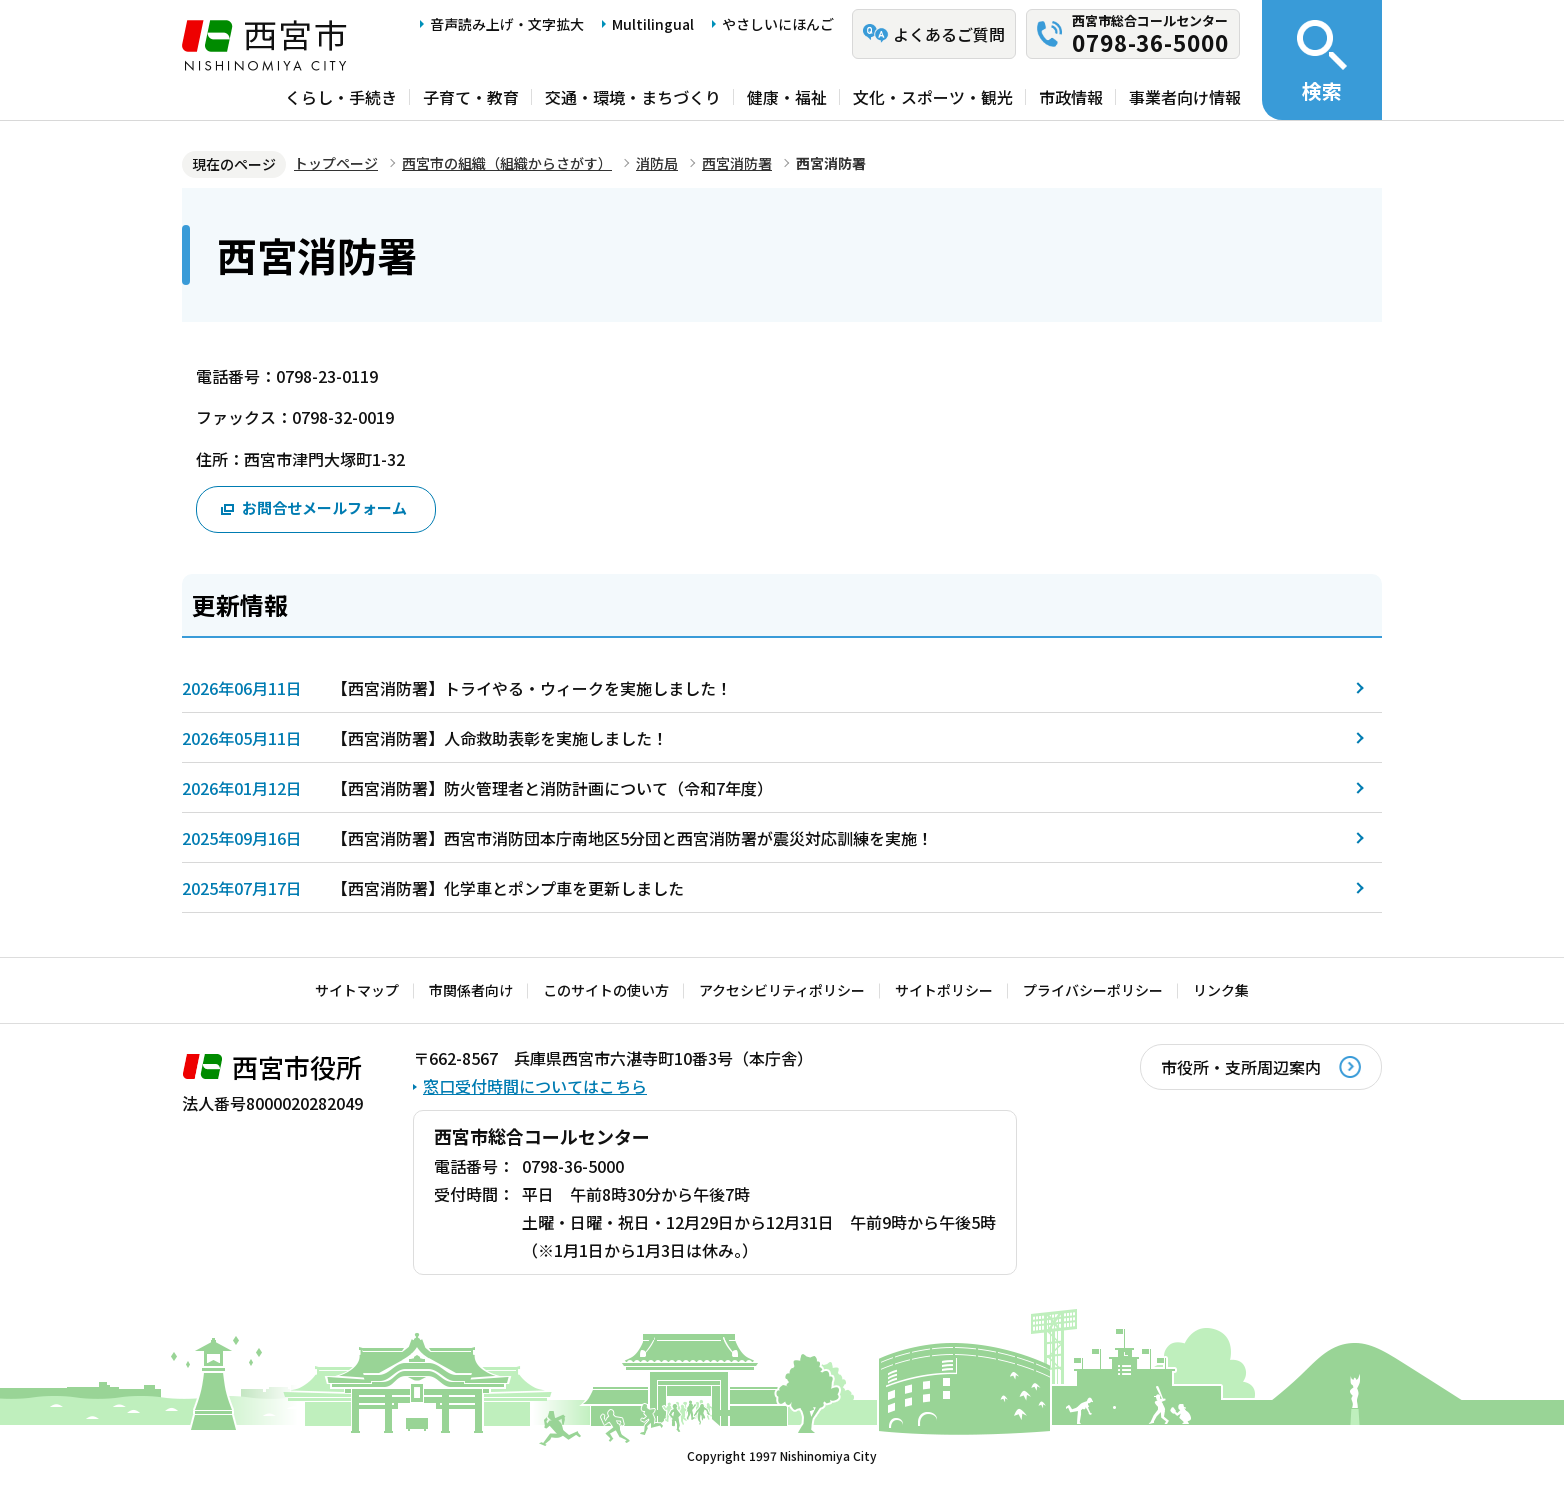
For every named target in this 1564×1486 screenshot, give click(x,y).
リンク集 (1221, 990)
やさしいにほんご (778, 24)
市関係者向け (471, 990)
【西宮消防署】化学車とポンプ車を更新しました (508, 888)
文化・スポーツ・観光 (933, 97)
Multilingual (653, 24)
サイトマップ (357, 990)
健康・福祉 (787, 97)
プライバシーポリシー (1093, 990)
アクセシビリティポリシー (782, 990)
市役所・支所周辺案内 (1241, 1067)
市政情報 (1071, 97)
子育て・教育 (471, 97)
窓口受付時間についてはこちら (535, 1086)
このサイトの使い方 (606, 990)
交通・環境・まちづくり (633, 97)
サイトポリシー (944, 990)
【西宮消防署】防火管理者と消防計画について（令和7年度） (552, 788)
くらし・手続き (341, 97)
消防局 (657, 163)
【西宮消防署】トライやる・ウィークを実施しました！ (532, 688)
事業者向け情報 (1185, 97)
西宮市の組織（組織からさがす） (507, 163)
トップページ (336, 163)
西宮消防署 (737, 163)
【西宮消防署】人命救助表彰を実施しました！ (500, 738)
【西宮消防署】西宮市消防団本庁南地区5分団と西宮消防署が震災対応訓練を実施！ (632, 838)
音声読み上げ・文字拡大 (507, 24)
